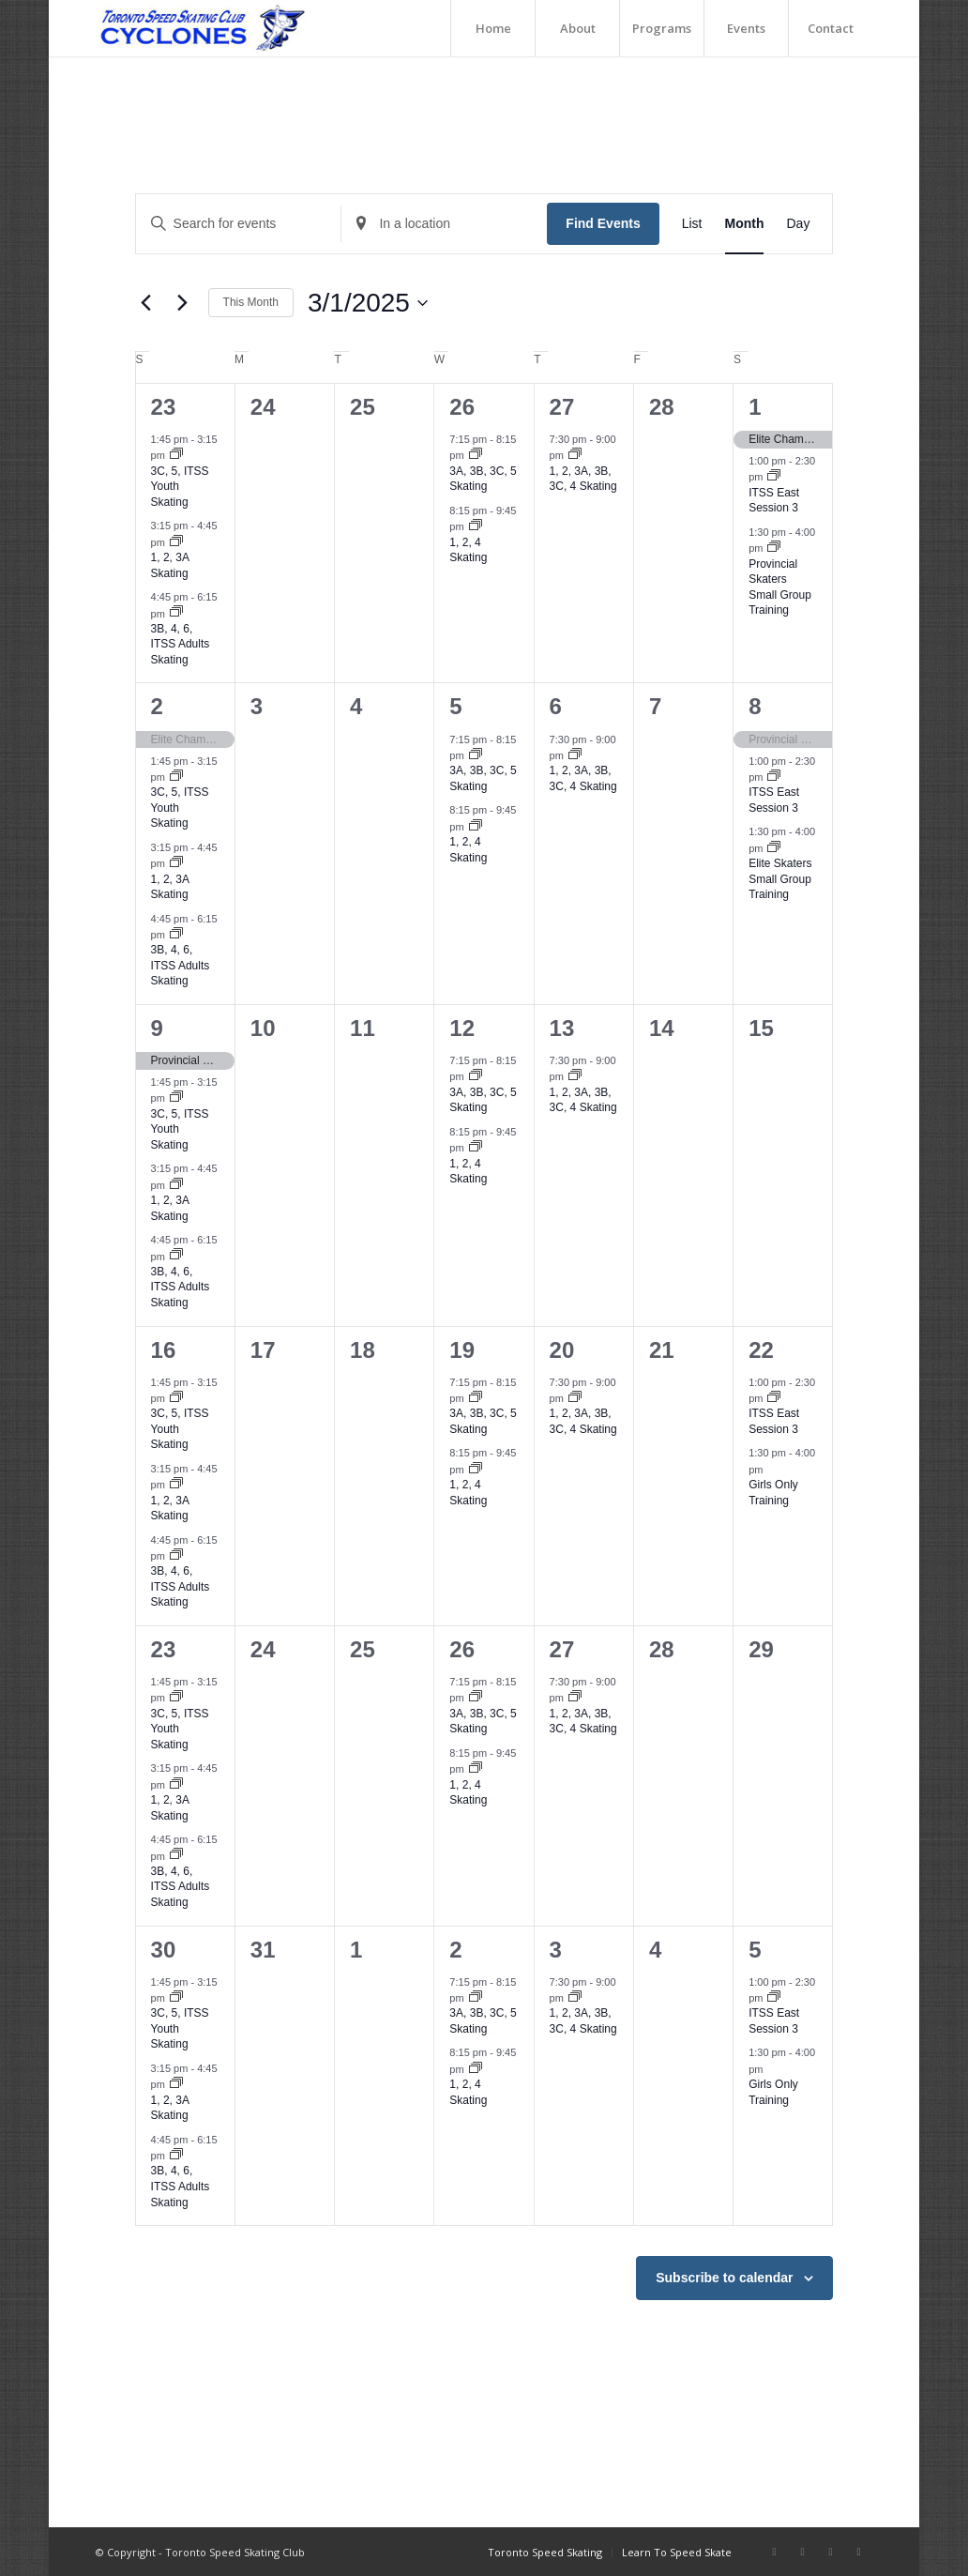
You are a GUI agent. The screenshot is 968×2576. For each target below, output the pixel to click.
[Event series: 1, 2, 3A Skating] (176, 542)
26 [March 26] (462, 1649)
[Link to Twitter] (858, 2552)
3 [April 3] (556, 1949)
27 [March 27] (562, 1649)
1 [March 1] (755, 406)
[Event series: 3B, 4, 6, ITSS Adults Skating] (176, 612)
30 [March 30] (163, 1949)
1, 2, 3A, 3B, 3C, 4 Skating (583, 479)
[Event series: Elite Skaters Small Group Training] (773, 848)
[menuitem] (492, 28)
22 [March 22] (761, 1350)
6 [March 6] (556, 706)
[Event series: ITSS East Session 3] (773, 476)
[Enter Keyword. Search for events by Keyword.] (238, 223)
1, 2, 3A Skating (170, 887)
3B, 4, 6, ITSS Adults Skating (180, 644)
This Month (251, 302)
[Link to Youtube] (830, 2552)
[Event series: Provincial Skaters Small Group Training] (773, 548)
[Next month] (183, 303)
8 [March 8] (755, 706)
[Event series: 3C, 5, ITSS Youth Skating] (176, 455)
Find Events (603, 223)
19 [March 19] (462, 1350)
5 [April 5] (755, 1949)
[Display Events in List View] (692, 223)
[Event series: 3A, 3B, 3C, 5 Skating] (475, 455)
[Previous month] (146, 303)
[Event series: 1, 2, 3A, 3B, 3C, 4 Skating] (575, 455)
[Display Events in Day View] (797, 223)
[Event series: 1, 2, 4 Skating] (475, 526)
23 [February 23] (163, 406)
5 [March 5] (455, 706)
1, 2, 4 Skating (468, 550)
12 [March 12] (462, 1028)
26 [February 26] (462, 406)
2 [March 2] (157, 706)
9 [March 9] (157, 1028)
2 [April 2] (455, 1949)
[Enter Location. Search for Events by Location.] (444, 223)
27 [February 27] (562, 406)
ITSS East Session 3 (774, 500)
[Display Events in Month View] (744, 223)
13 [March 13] (562, 1028)
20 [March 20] (562, 1350)
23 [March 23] (163, 1649)
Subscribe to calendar (724, 2277)
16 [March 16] (163, 1350)
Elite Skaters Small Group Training (780, 879)
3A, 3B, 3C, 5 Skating (482, 479)
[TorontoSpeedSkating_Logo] (201, 28)
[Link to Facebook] (774, 2552)
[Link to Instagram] (802, 2552)
